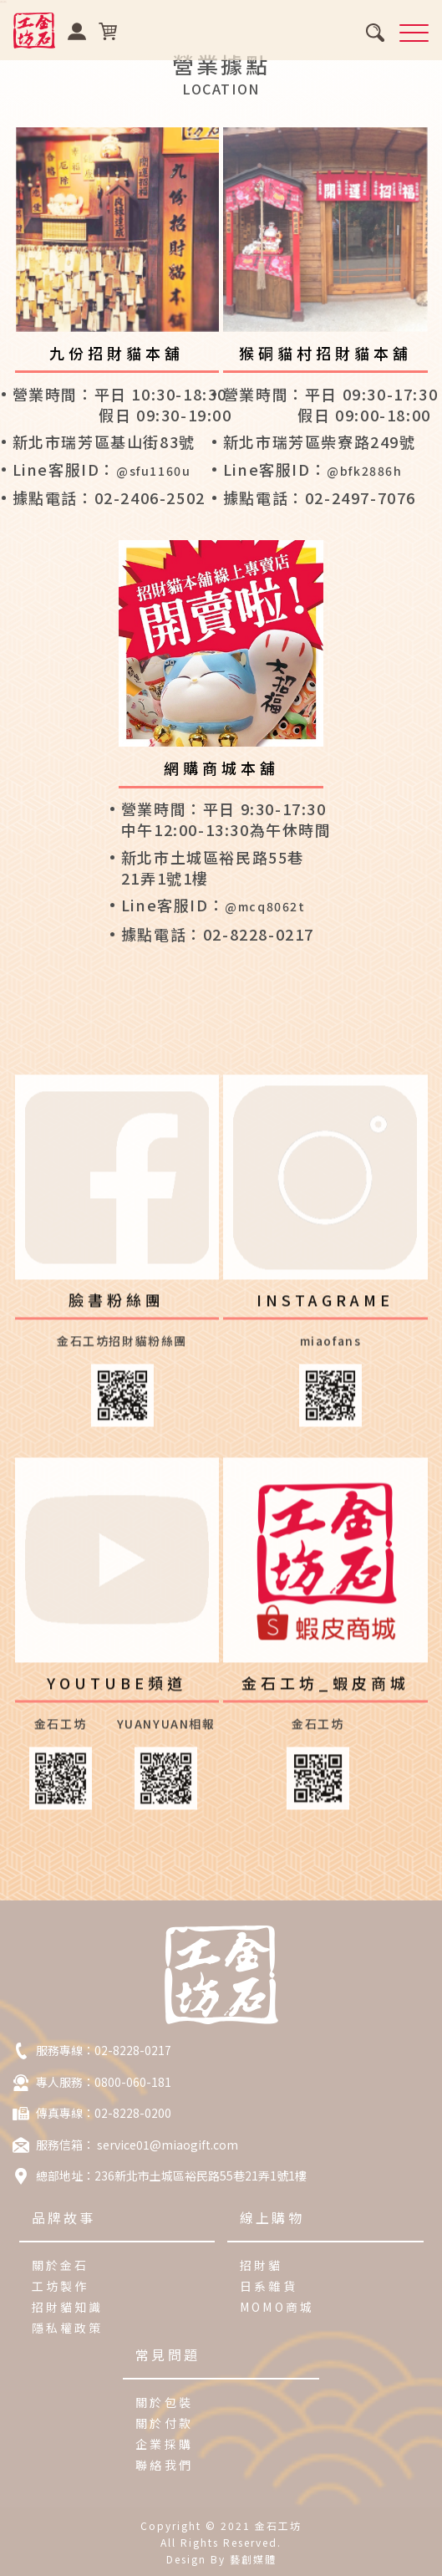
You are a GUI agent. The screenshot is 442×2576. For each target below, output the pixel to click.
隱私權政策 (68, 2327)
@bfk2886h (364, 470)
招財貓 (261, 2265)
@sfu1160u (153, 470)
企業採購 (164, 2444)
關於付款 (164, 2423)
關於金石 (60, 2265)
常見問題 (167, 2354)
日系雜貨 (268, 2286)
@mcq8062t (265, 906)
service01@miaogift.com (166, 2144)
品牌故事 (64, 2217)
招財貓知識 (68, 2306)
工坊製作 (60, 2286)
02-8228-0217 (132, 2050)
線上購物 (272, 2217)
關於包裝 (164, 2402)
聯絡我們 (164, 2464)
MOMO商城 (277, 2306)
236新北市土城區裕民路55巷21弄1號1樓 (200, 2175)
